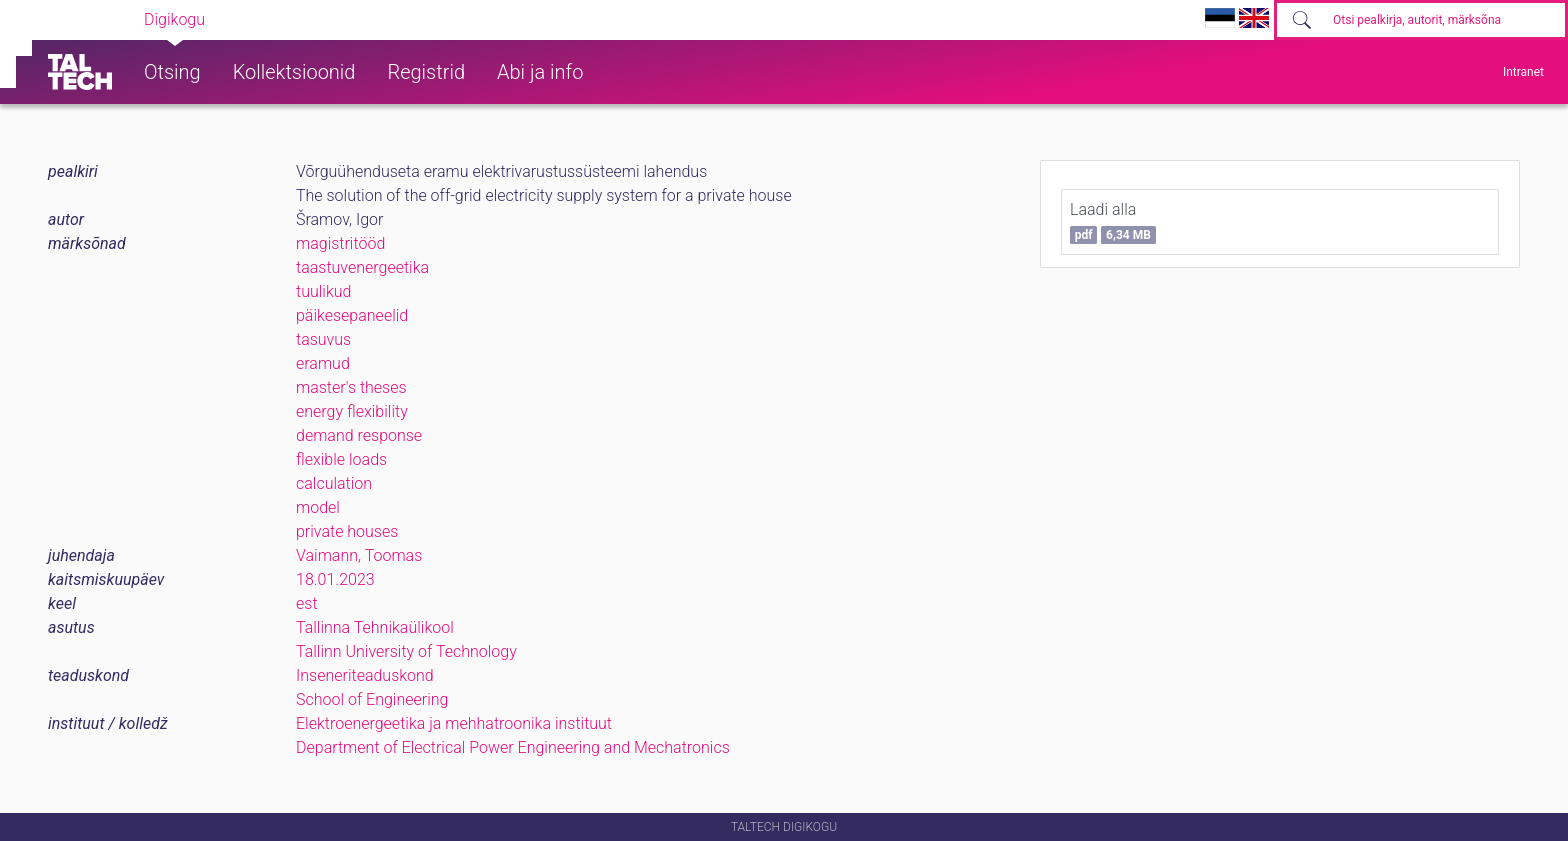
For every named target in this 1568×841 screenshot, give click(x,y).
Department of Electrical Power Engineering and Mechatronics (513, 747)
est (307, 603)
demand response (359, 435)
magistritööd (340, 243)
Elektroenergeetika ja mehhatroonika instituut (454, 723)
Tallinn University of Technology (406, 651)
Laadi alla (1113, 222)
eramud (323, 363)
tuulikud (323, 291)
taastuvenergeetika (362, 267)
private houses (347, 531)
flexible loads (341, 459)
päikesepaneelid (352, 315)
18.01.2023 (335, 579)
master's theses (351, 387)
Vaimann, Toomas (359, 555)
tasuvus (323, 339)
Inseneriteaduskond (365, 675)
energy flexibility (352, 411)
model (318, 507)
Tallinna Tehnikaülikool (375, 627)
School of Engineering (372, 699)
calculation (334, 483)
